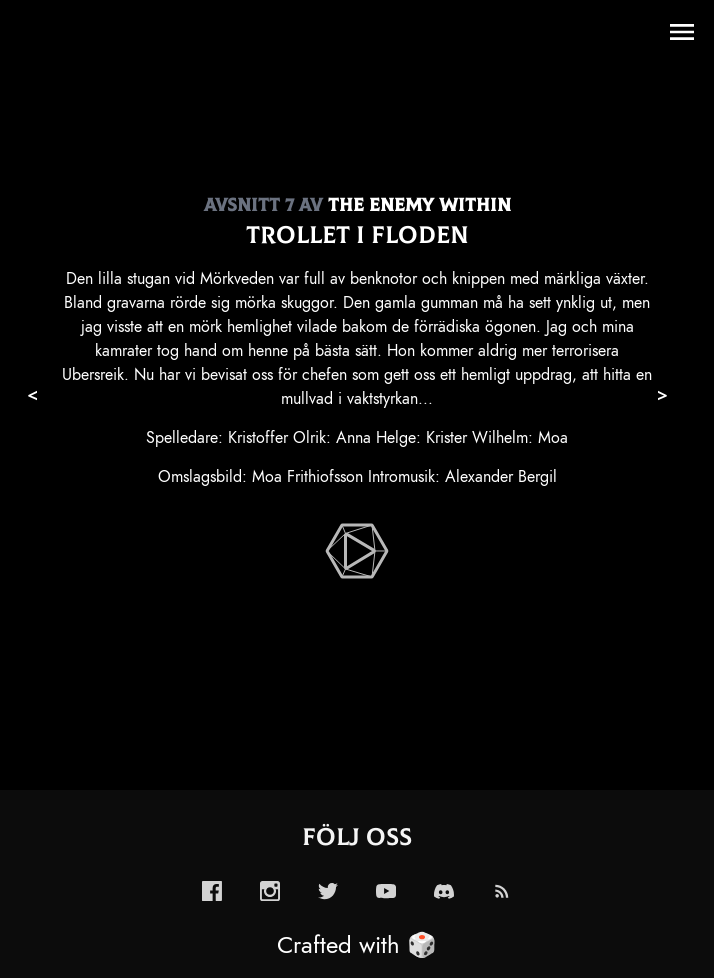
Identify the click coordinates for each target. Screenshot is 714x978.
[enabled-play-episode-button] (357, 551)
